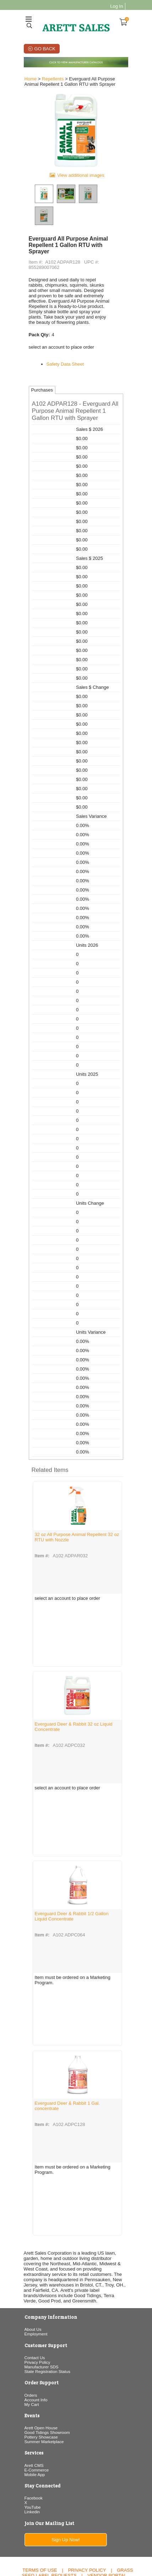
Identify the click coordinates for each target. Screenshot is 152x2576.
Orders (29, 2364)
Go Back (43, 48)
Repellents (51, 79)
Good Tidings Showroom (45, 2401)
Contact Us (33, 2326)
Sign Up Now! (65, 2509)
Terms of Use (39, 2539)
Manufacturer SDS (40, 2336)
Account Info (34, 2369)
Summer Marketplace (42, 2410)
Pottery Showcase (39, 2406)
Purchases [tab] (40, 364)
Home (29, 79)
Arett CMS (32, 2434)
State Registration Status (46, 2340)
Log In (118, 6)
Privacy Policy (36, 2331)
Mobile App (33, 2443)
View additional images (80, 178)
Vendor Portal (106, 2544)
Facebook (32, 2467)
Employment (34, 2303)
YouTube (31, 2476)
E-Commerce (35, 2439)
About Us (31, 2298)
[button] (76, 386)
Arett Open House (39, 2397)
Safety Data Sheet (63, 338)
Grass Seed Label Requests (77, 2542)
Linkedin (30, 2481)
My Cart (30, 2373)
